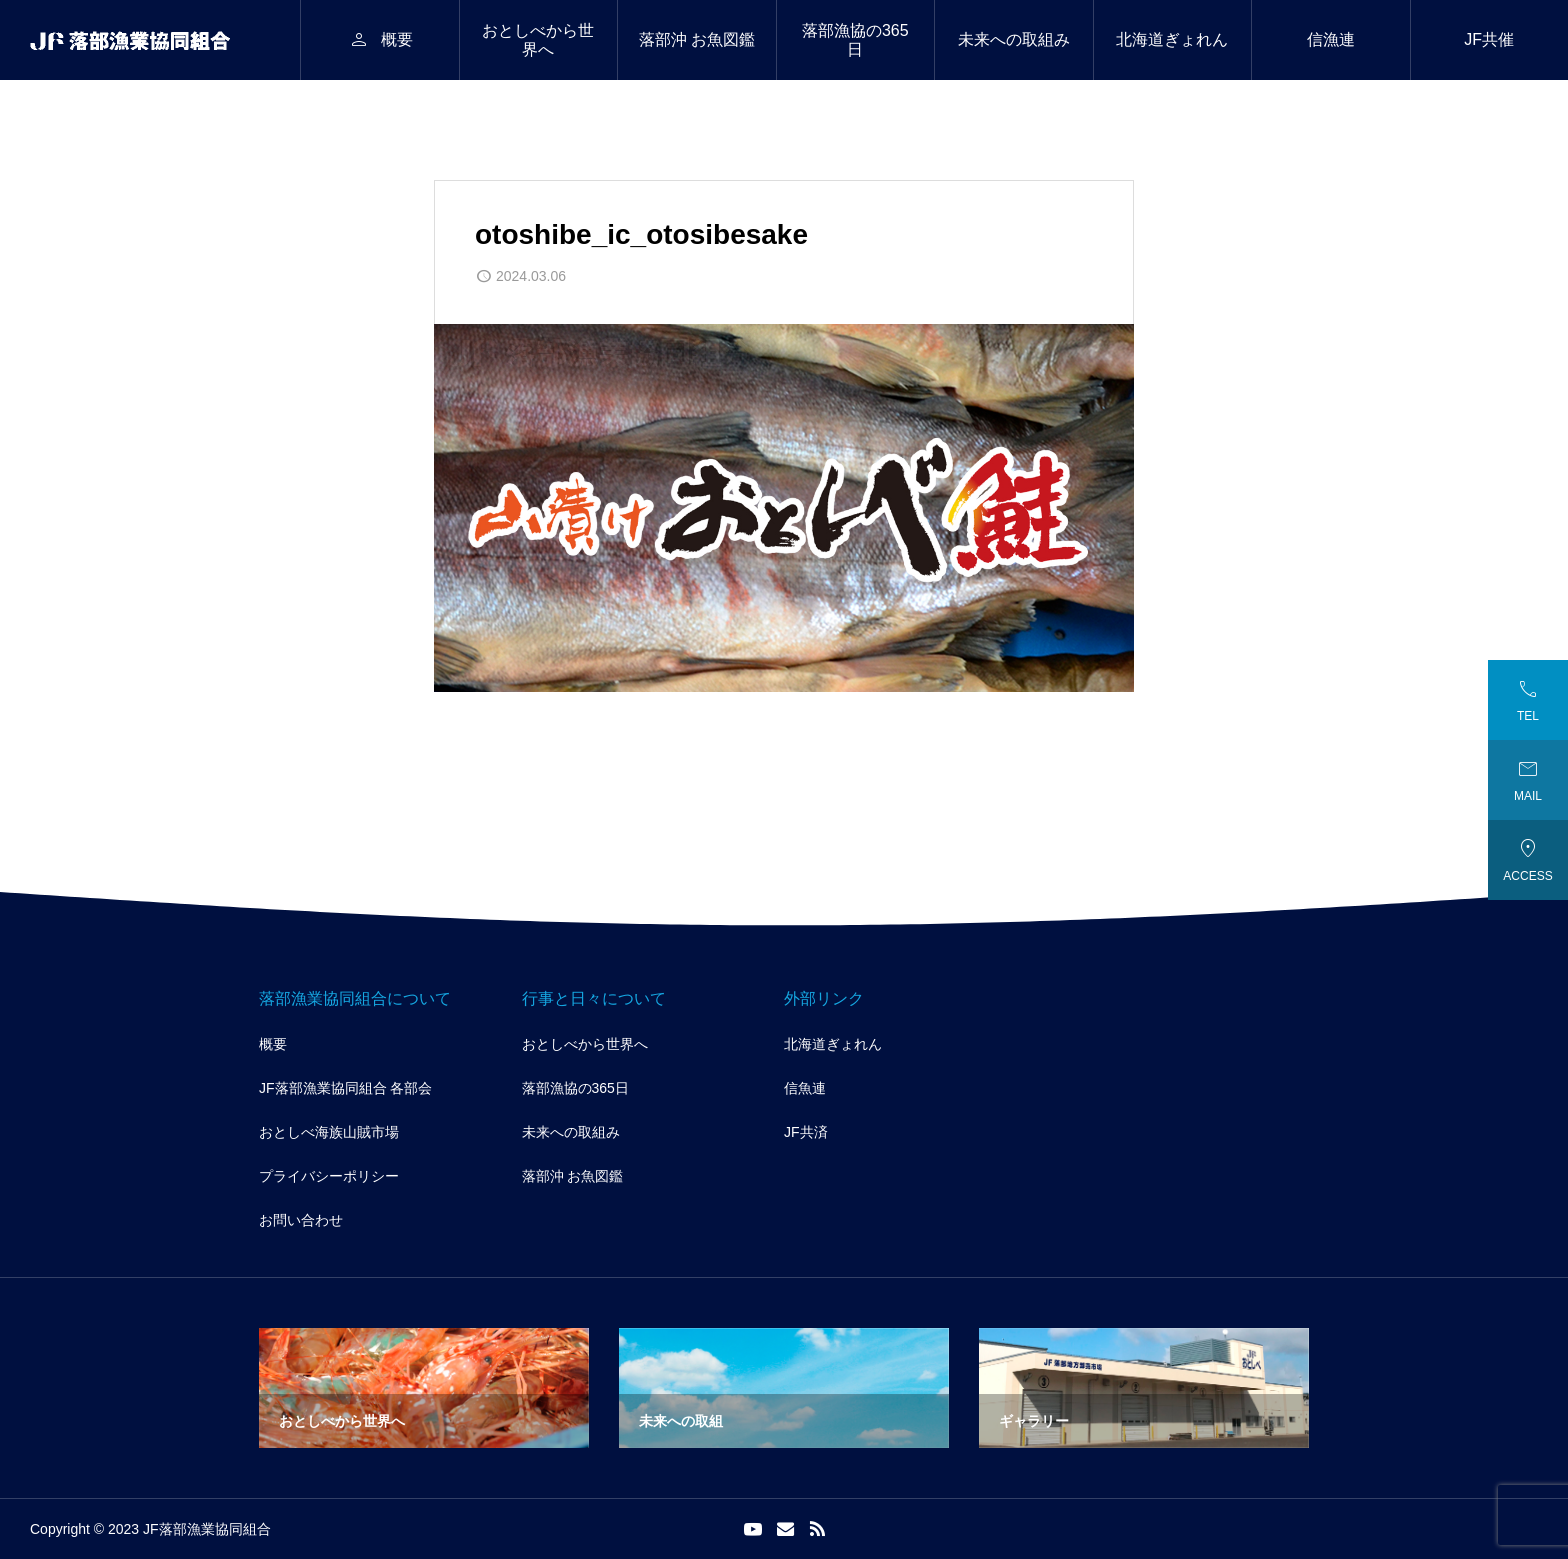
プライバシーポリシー (329, 1176)
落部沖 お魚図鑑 (697, 39)
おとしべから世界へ (538, 40)
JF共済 (806, 1132)
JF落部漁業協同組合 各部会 (345, 1088)
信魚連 (805, 1088)
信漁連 (1331, 39)
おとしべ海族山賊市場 (329, 1132)
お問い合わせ (301, 1220)
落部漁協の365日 (855, 40)
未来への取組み (1014, 39)
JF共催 (1489, 39)
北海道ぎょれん (1172, 39)
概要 (273, 1044)
